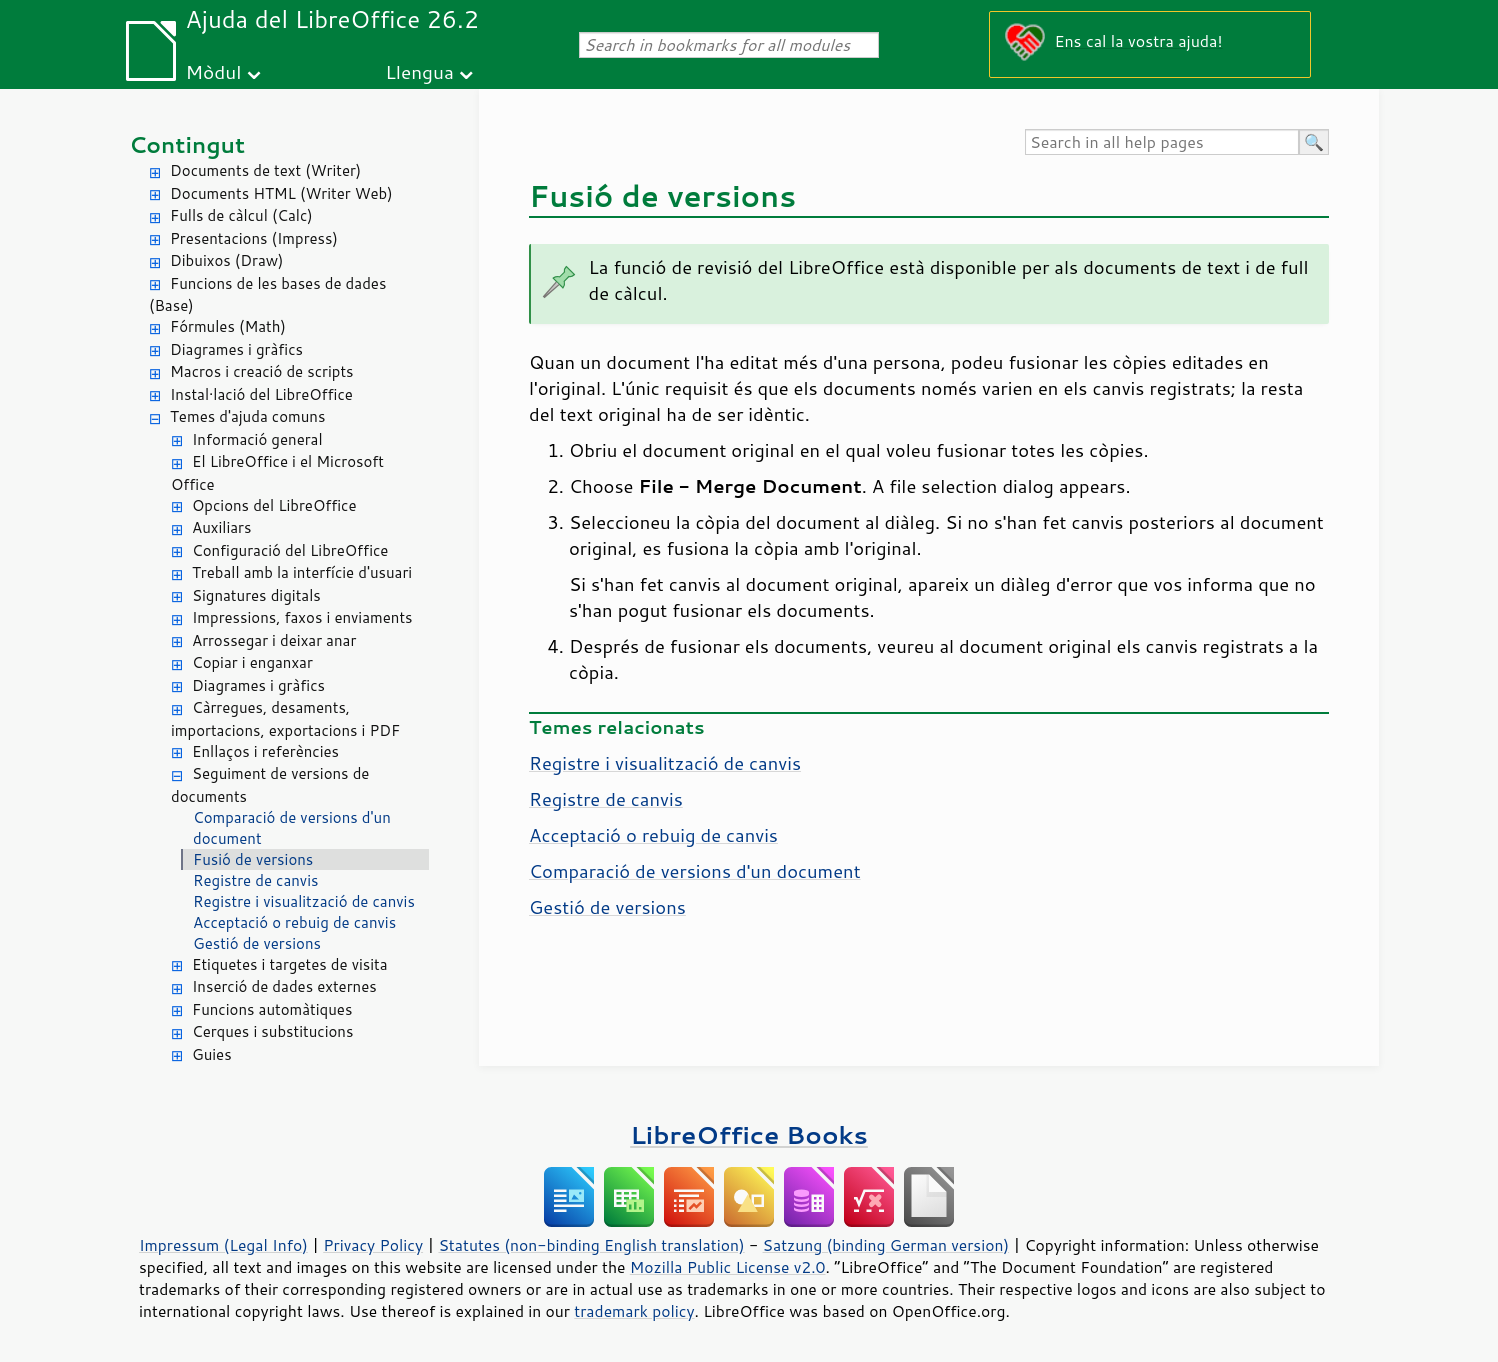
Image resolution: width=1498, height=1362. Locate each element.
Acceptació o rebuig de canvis (294, 922)
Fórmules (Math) (228, 326)
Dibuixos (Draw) (226, 260)
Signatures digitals (256, 595)
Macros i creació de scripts (262, 371)
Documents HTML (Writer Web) (281, 193)
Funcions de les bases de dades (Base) (267, 295)
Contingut (187, 144)
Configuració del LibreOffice (290, 550)
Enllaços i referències (265, 751)
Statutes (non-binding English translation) (591, 1245)
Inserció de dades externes (284, 986)
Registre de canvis (255, 880)
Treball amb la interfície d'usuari (302, 572)
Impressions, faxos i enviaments (302, 617)
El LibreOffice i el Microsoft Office (277, 473)
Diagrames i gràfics (236, 349)
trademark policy (634, 1311)
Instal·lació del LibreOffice (261, 394)
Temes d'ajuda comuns (247, 416)
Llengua (419, 71)
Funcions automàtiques (272, 1009)
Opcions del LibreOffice (274, 505)
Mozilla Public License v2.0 (728, 1267)
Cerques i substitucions (272, 1031)
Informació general (257, 439)
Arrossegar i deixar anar (274, 640)
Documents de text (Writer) (265, 170)
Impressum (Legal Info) (223, 1245)
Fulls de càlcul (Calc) (241, 215)
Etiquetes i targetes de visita (290, 964)
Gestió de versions (257, 943)
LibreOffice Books (749, 1134)
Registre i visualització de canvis (304, 901)
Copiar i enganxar (252, 662)
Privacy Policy (373, 1245)
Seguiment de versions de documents (270, 785)
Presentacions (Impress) (254, 238)
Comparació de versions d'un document (292, 828)
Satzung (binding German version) (886, 1245)
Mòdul (214, 71)
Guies (212, 1054)
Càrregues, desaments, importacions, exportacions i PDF (285, 719)
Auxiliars (221, 527)
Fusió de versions (253, 859)
